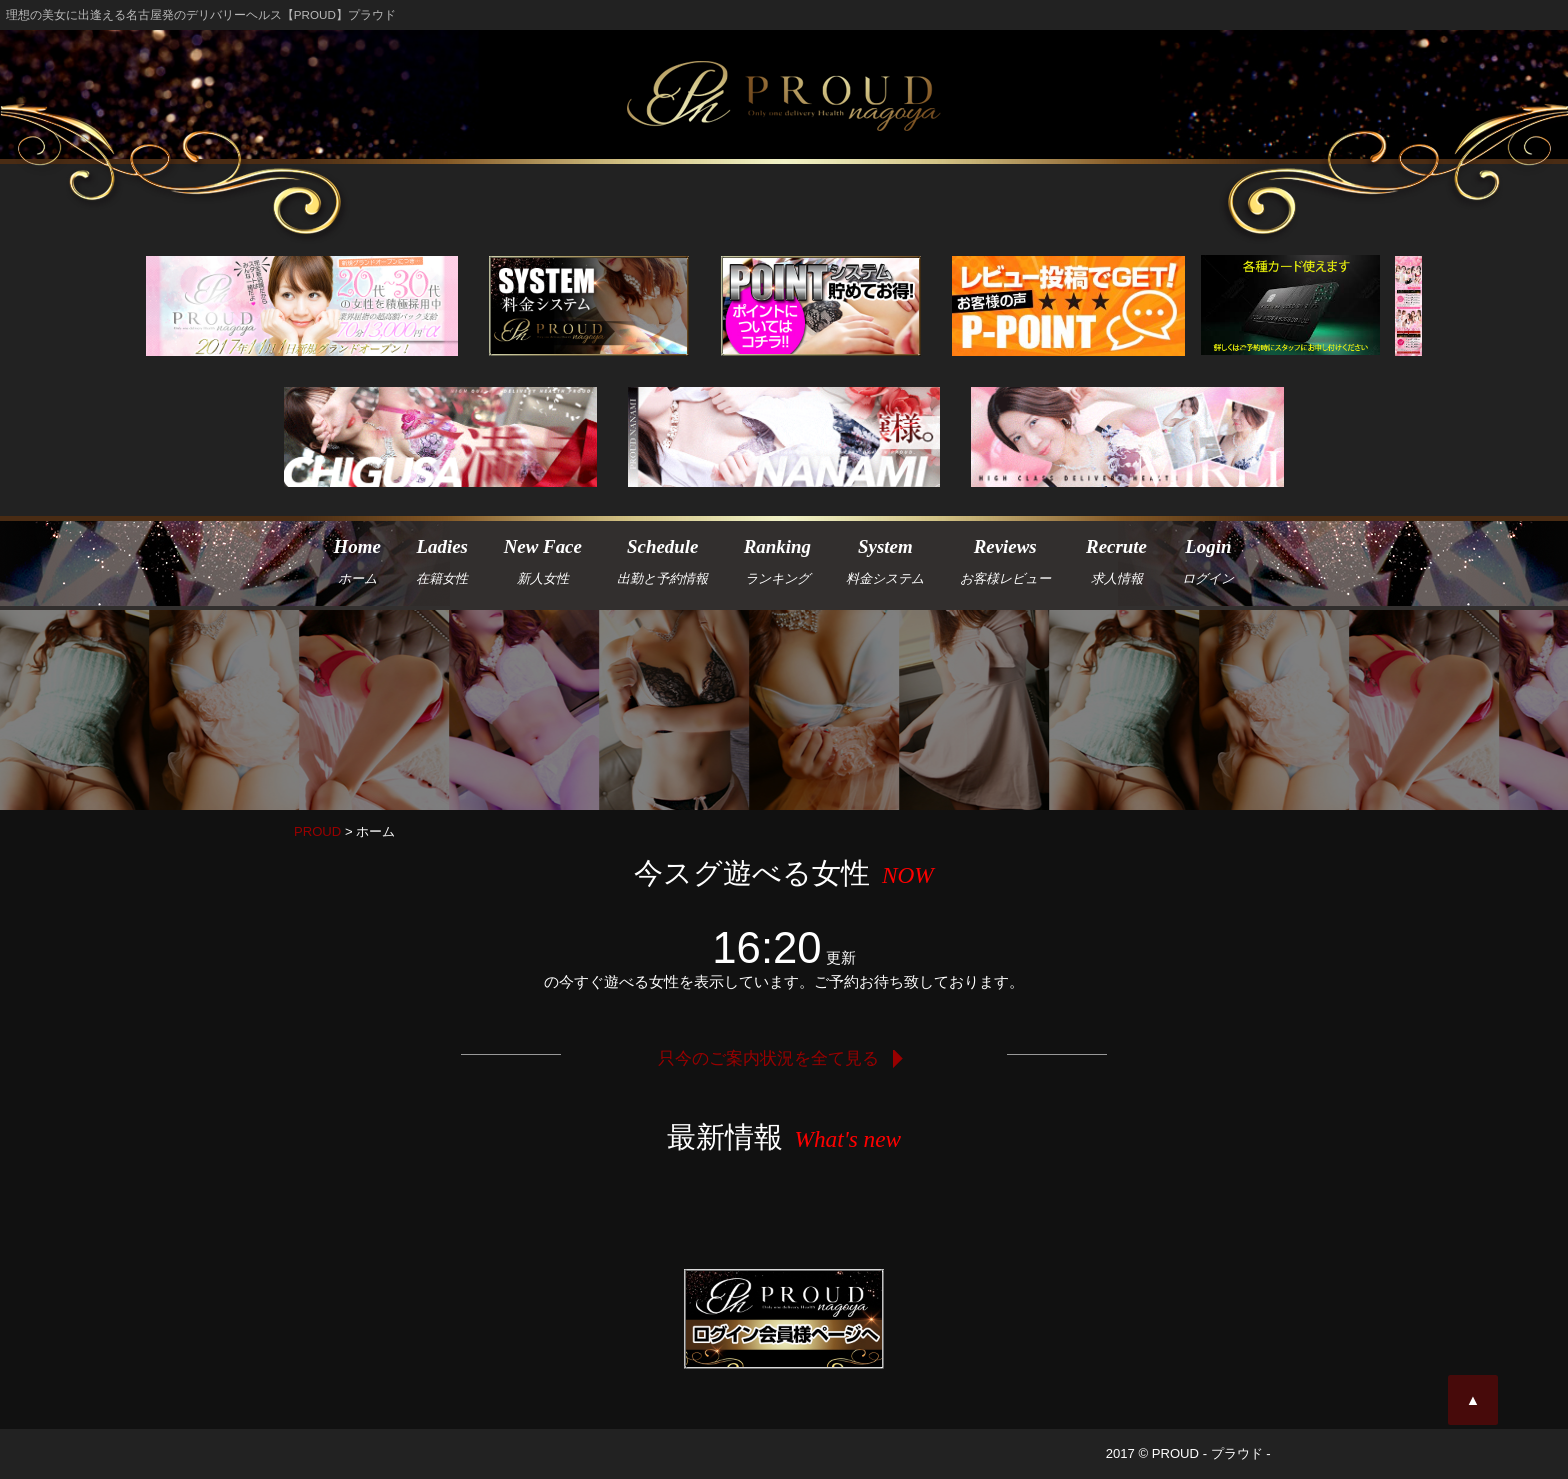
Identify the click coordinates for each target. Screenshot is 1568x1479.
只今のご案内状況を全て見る (784, 1058)
